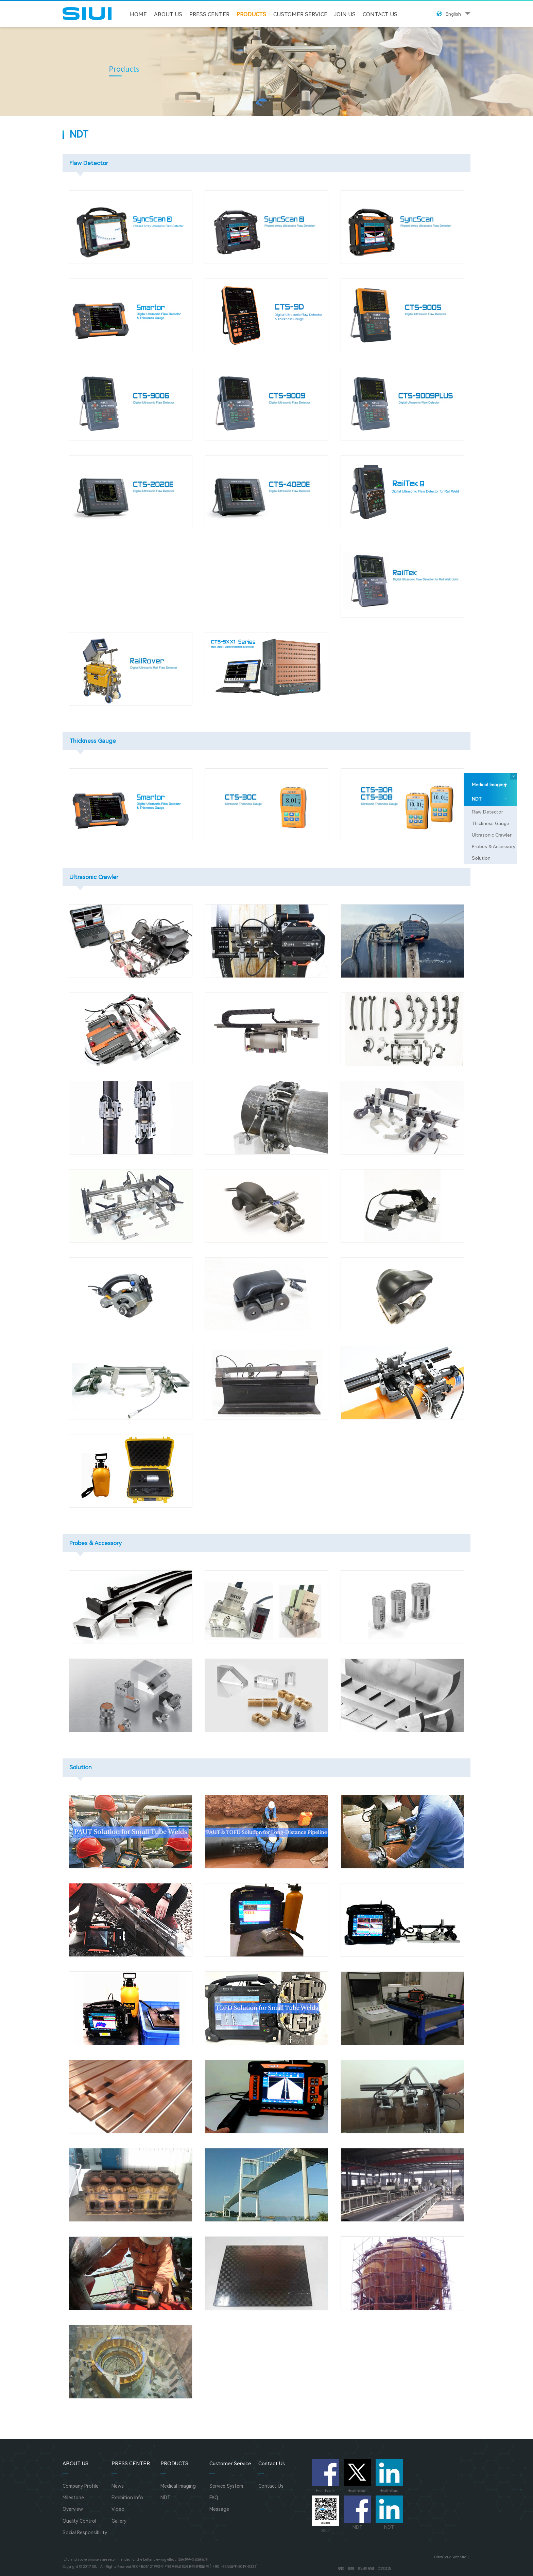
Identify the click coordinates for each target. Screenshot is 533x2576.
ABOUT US (168, 14)
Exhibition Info (127, 2497)
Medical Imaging (489, 784)
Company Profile (81, 2486)
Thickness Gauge (490, 823)
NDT (489, 799)
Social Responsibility (85, 2532)
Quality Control (79, 2521)
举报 (350, 2569)
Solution (481, 858)
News (117, 2486)
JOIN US (345, 14)
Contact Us (380, 14)
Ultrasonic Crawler (492, 835)
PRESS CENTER (209, 14)
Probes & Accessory (493, 846)
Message (219, 2509)
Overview (73, 2509)
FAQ (213, 2497)
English (453, 14)
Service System (226, 2486)
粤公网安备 (365, 2569)
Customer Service (300, 14)
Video (117, 2509)
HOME (138, 14)
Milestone (73, 2497)
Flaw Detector (487, 812)
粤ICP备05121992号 (148, 2567)
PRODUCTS (251, 14)
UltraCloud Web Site (450, 2557)
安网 (341, 2569)
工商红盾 (384, 2569)
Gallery (118, 2521)
